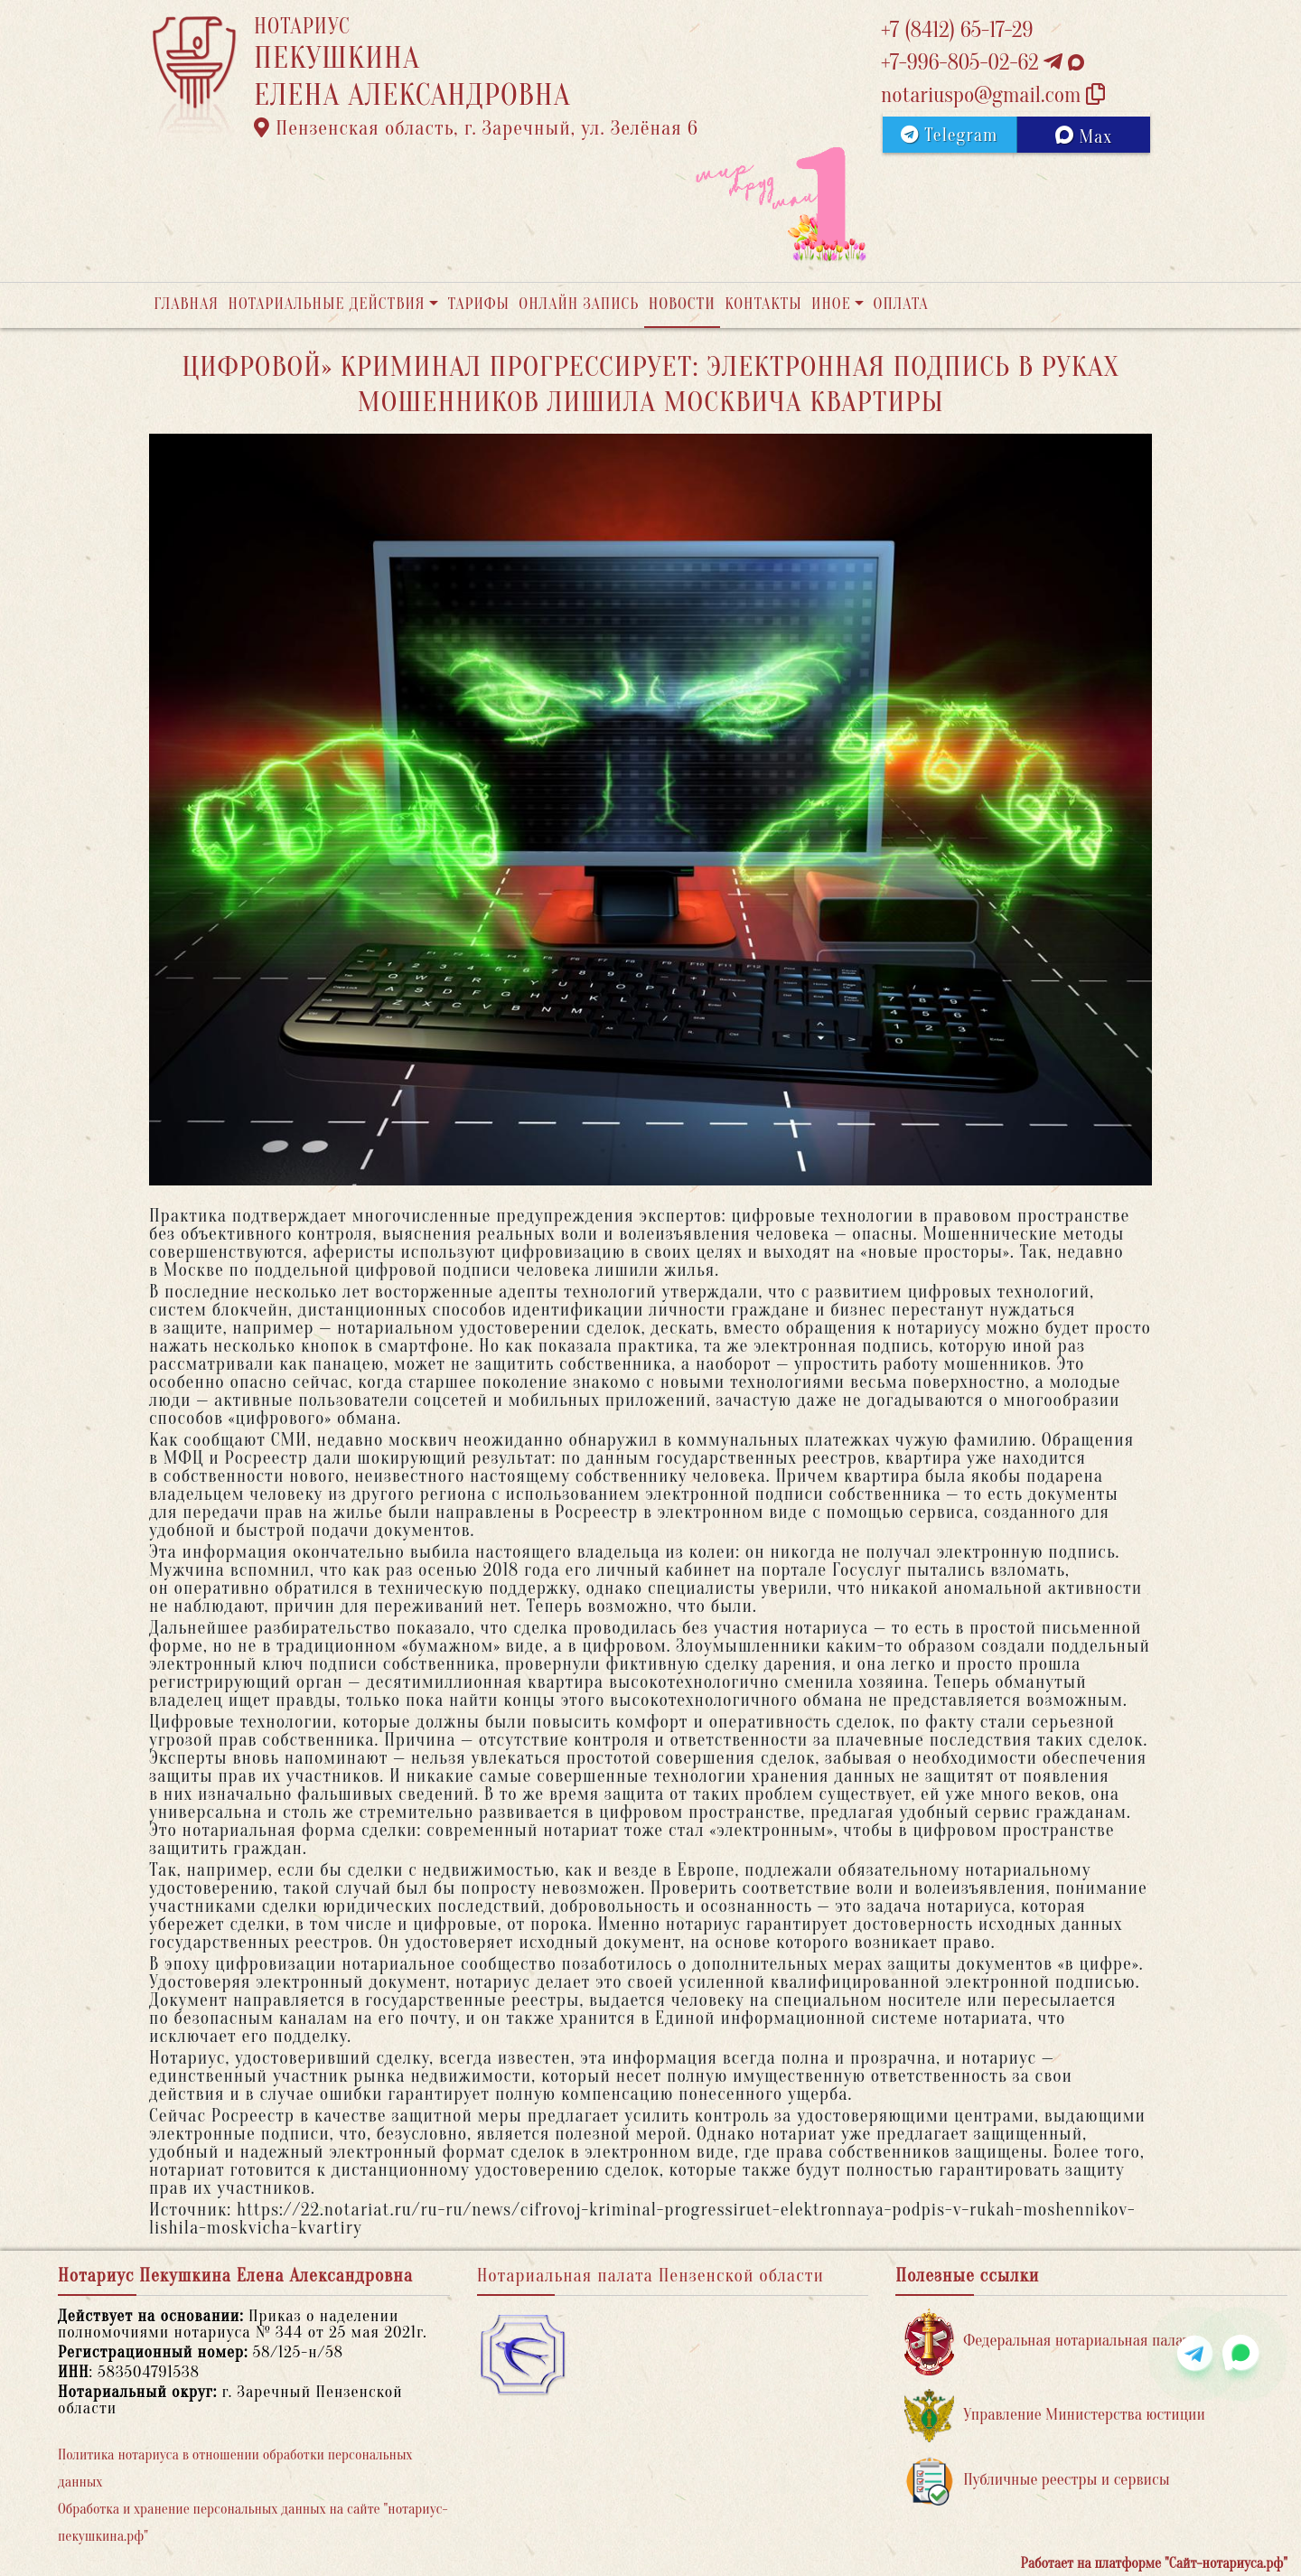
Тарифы (479, 304)
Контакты (763, 304)
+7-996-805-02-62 (982, 63)
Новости (682, 304)
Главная (186, 304)
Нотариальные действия (326, 304)
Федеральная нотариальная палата (1050, 2342)
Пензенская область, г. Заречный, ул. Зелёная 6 (476, 128)
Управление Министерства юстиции (1054, 2415)
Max (1083, 136)
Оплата (901, 304)
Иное (831, 304)
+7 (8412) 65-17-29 (957, 30)
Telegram (949, 135)
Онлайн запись (579, 304)
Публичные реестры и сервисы (1036, 2481)
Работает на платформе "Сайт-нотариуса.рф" (1154, 2563)
